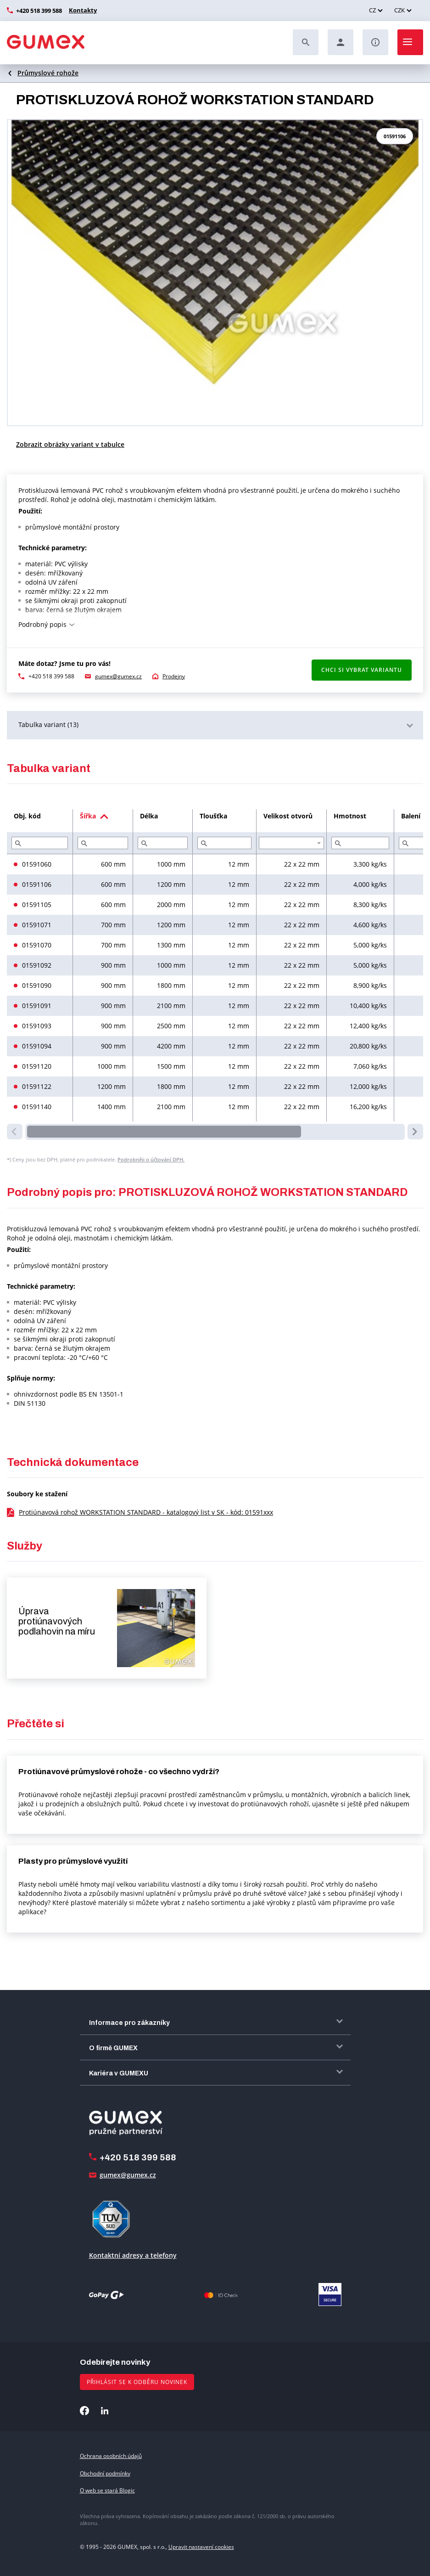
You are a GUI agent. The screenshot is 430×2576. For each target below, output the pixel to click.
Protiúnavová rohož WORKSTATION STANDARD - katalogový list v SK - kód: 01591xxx (146, 1512)
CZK (399, 10)
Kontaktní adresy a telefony (133, 2255)
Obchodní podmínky (105, 2473)
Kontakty (82, 10)
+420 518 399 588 (39, 10)
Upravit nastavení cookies (201, 2547)
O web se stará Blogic (107, 2490)
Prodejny (173, 676)
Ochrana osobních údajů (111, 2456)
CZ (372, 10)
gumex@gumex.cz (118, 676)
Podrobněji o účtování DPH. (150, 1159)
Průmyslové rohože (47, 72)
